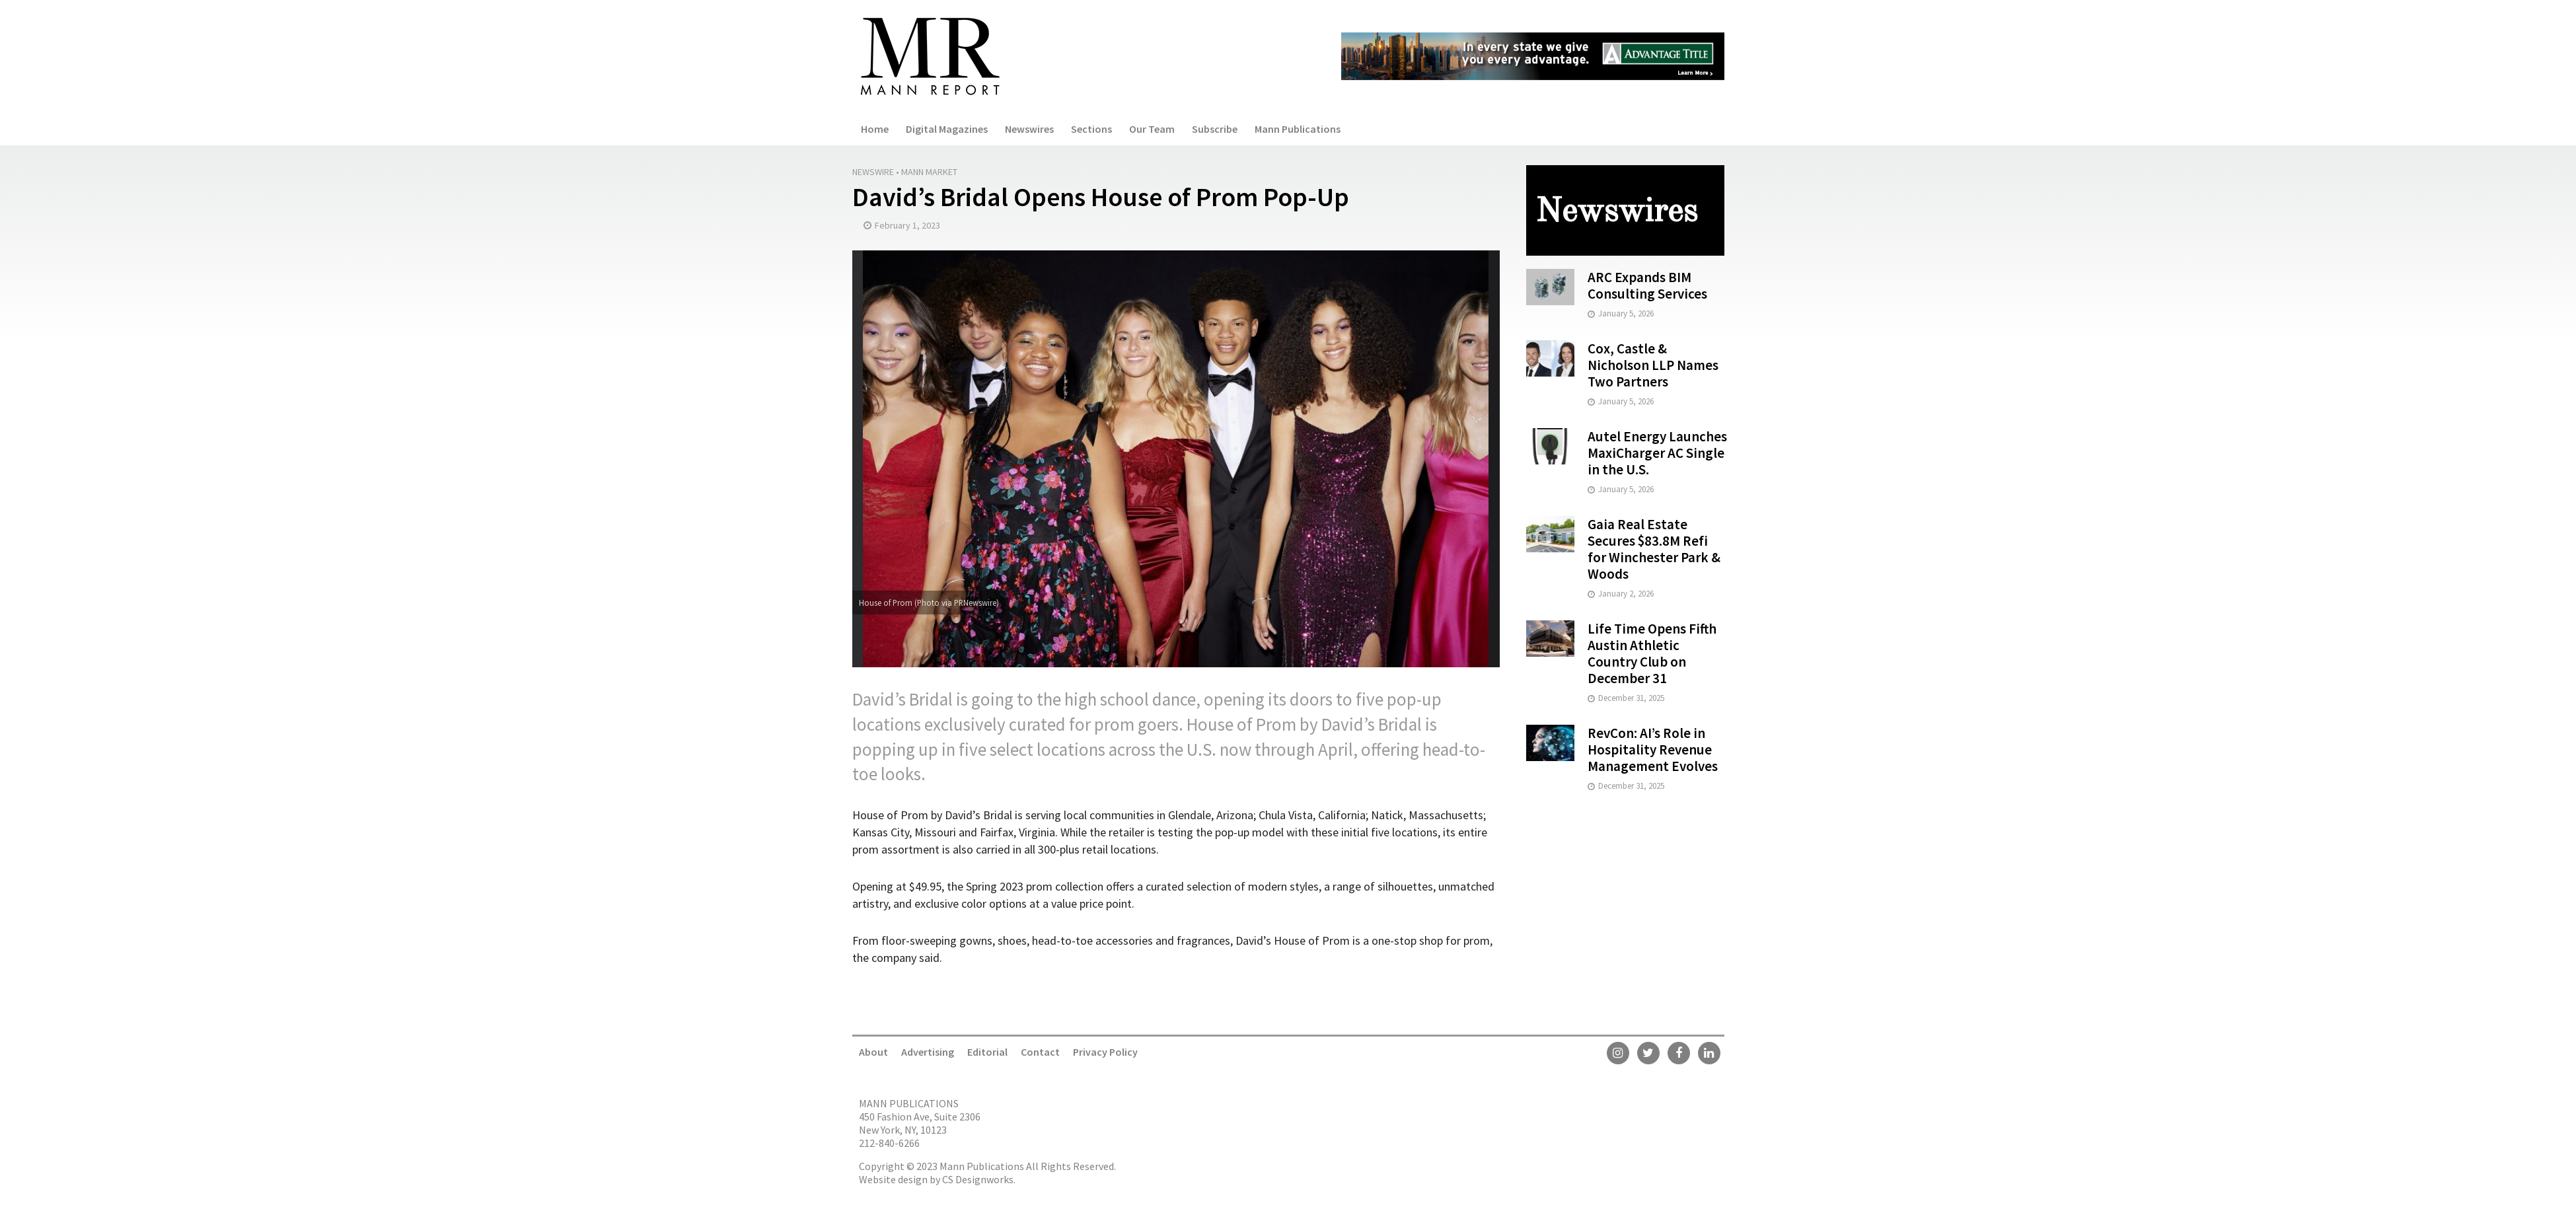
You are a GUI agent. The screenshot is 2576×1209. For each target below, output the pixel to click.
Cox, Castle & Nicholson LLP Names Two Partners (1653, 365)
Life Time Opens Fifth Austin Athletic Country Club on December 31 (1652, 653)
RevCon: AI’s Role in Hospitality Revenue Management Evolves (1653, 749)
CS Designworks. (978, 1179)
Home (875, 128)
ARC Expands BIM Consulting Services (1647, 285)
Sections (1091, 128)
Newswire (873, 172)
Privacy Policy (1105, 1051)
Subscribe (1214, 128)
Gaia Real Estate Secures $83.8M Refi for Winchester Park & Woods (1654, 549)
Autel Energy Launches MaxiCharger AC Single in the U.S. (1657, 453)
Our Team (1152, 128)
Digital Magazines (947, 128)
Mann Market (929, 172)
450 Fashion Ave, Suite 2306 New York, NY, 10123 (919, 1123)
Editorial (987, 1051)
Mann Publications (1298, 128)
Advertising (927, 1051)
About (873, 1051)
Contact (1040, 1051)
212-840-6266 (889, 1143)
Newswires (1029, 128)
